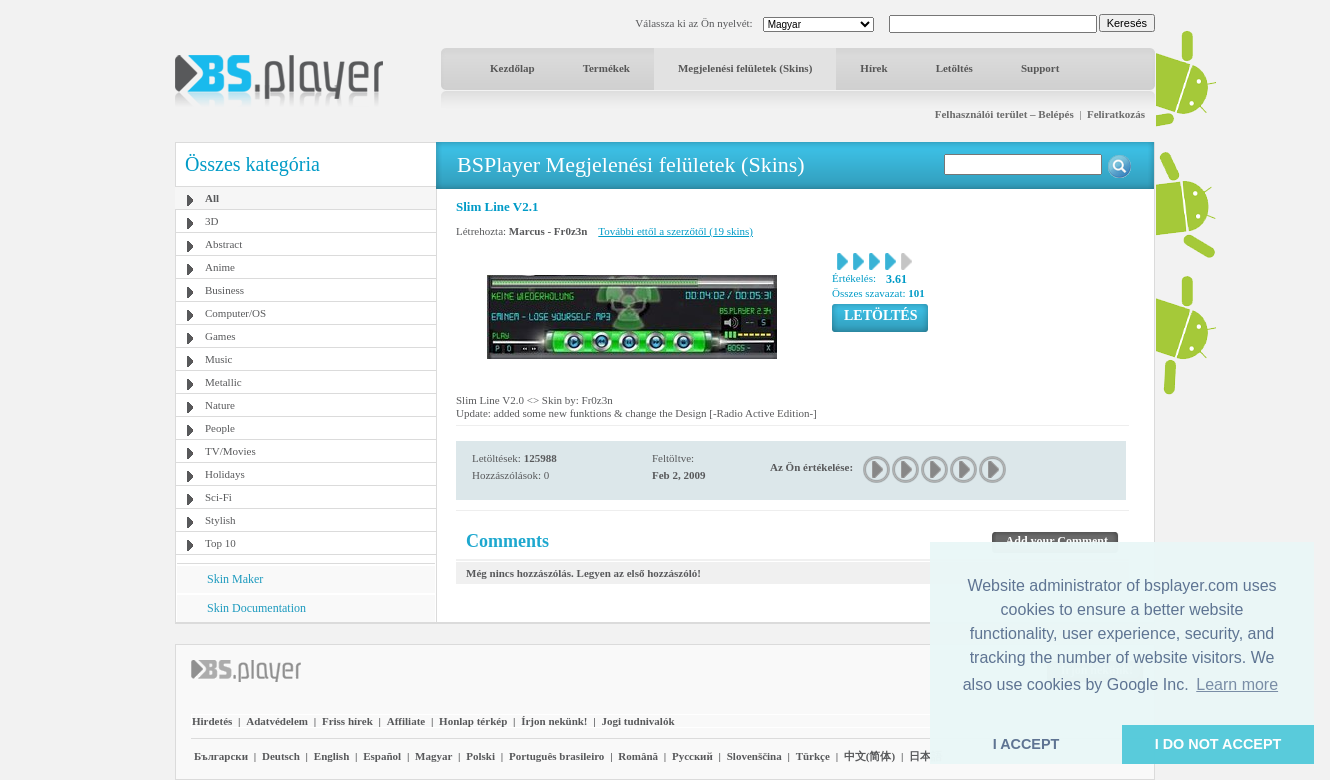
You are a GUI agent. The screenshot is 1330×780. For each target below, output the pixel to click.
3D (211, 221)
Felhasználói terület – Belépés (1004, 114)
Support (1040, 68)
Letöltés (954, 68)
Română (638, 756)
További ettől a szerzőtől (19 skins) (675, 231)
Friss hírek (347, 721)
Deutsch (281, 756)
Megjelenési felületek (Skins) (745, 68)
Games (220, 336)
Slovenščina (754, 756)
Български (221, 756)
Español (382, 756)
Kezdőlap (512, 68)
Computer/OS (235, 313)
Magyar (433, 756)
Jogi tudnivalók (637, 721)
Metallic (223, 382)
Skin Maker (235, 579)
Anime (220, 267)
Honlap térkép (473, 721)
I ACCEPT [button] (1026, 744)
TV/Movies (230, 451)
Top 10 (220, 543)
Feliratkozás (1116, 114)
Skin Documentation (256, 608)
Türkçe (813, 756)
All (212, 198)
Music (219, 359)
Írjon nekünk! (554, 721)
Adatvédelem (277, 721)
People (220, 428)
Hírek (873, 68)
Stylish (220, 520)
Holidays (225, 474)
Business (224, 290)
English (331, 756)
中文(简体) (869, 756)
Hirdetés (212, 721)
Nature (220, 405)
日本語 (925, 756)
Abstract (223, 244)
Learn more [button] (1237, 684)
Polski (480, 756)
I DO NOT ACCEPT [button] (1218, 744)
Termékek (606, 68)
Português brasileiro (556, 756)
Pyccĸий (692, 756)
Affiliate (406, 721)
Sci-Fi (218, 497)
